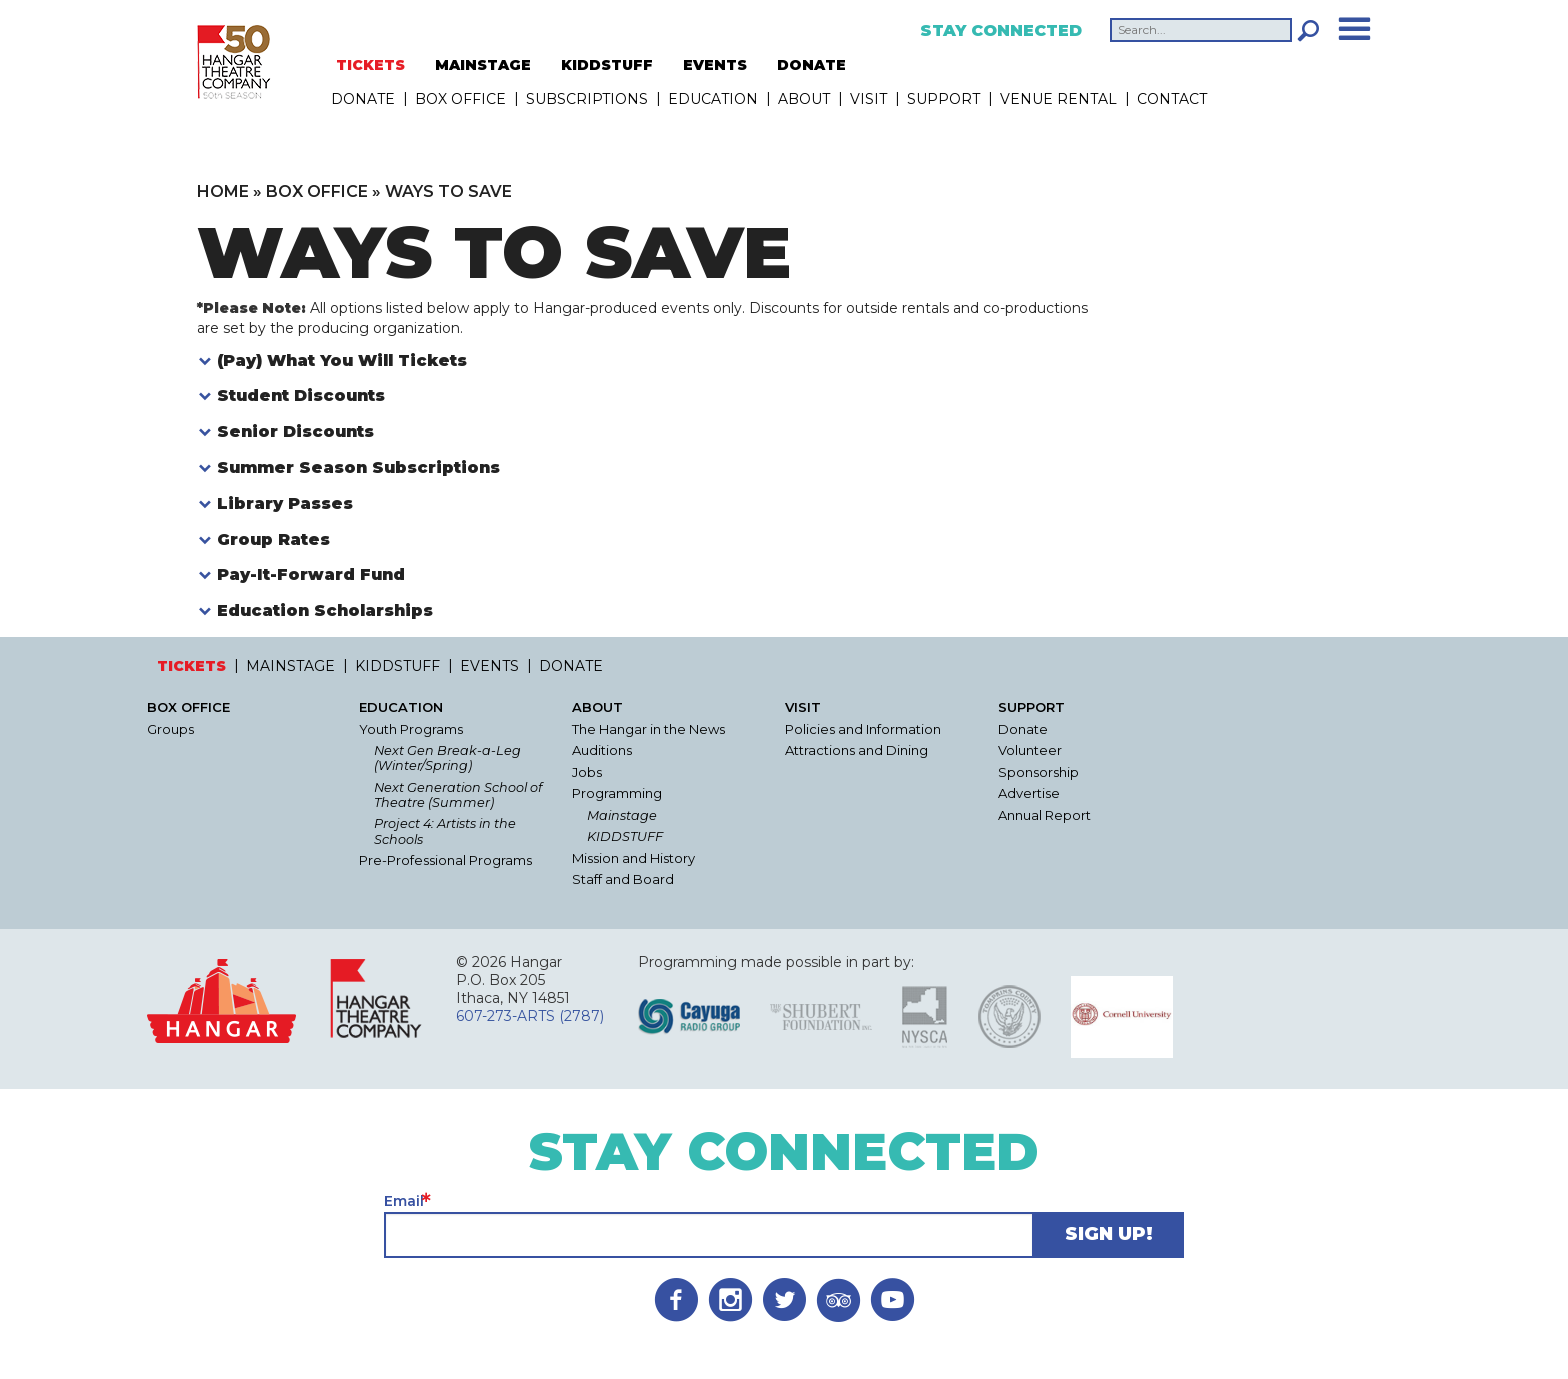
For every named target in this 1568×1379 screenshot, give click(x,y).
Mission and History (633, 858)
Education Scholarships (325, 610)
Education (713, 99)
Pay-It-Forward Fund (311, 574)
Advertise (1029, 793)
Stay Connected (1001, 31)
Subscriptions (587, 99)
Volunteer (1030, 750)
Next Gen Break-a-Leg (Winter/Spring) (447, 758)
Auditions (602, 750)
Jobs (587, 772)
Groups (170, 729)
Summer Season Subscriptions (358, 467)
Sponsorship (1038, 772)
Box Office (460, 99)
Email (404, 1201)
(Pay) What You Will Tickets (342, 360)
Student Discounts (301, 395)
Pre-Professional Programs (445, 860)
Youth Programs (411, 729)
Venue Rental (1058, 99)
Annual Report (1044, 815)
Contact (1172, 99)
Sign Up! (1109, 1234)
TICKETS (370, 65)
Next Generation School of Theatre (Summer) (458, 795)
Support (943, 99)
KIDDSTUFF (607, 65)
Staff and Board (623, 879)
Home (223, 191)
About (804, 99)
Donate (1023, 729)
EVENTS (715, 65)
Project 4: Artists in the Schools (445, 831)
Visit (868, 99)
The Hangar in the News (648, 729)
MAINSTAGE (483, 65)
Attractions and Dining (856, 750)
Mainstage (622, 815)
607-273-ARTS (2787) (530, 1016)
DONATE (811, 65)
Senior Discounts (295, 431)
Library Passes (285, 503)
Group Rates (273, 539)
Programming (617, 793)
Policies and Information (863, 729)
